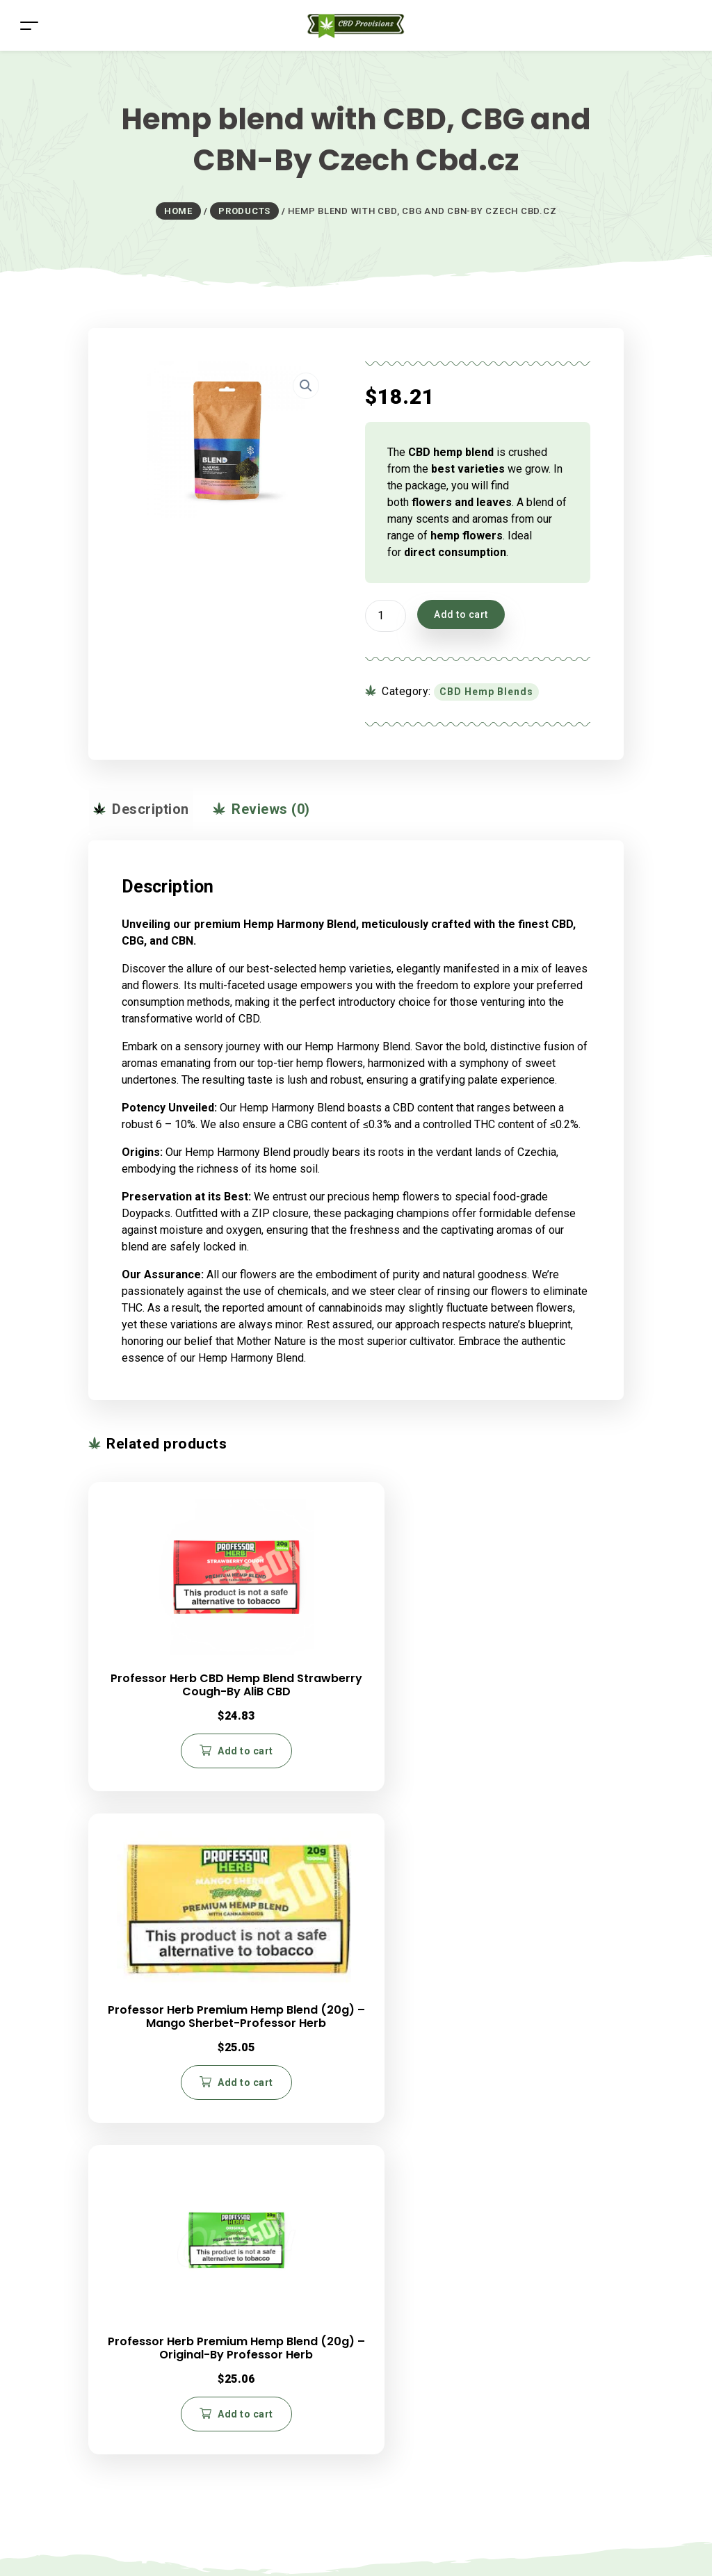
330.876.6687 (438, 2107)
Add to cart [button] (180, 1748)
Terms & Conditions (163, 2454)
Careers (136, 2080)
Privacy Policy (151, 2437)
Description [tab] (144, 809)
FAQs (129, 2404)
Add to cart (461, 614)
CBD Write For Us (408, 2209)
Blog (127, 2108)
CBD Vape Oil (148, 2242)
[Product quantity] (385, 616)
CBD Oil (135, 2192)
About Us (139, 2052)
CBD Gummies (151, 2226)
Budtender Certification (422, 2226)
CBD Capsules (151, 2209)
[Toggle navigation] (29, 25)
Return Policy (148, 2420)
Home (131, 2025)
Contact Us (392, 2192)
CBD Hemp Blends (486, 691)
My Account (144, 2470)
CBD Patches (148, 2259)
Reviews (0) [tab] (257, 809)
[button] (306, 386)
